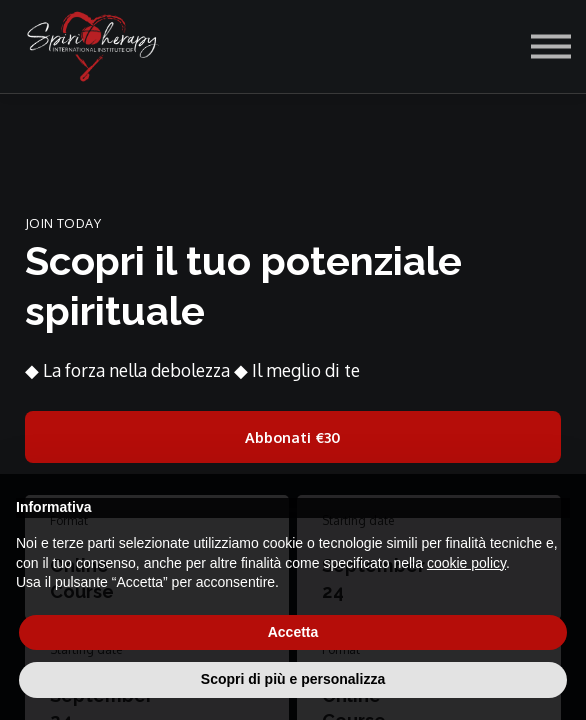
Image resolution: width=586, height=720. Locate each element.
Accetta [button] (293, 632)
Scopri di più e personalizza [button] (293, 679)
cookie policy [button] (466, 563)
